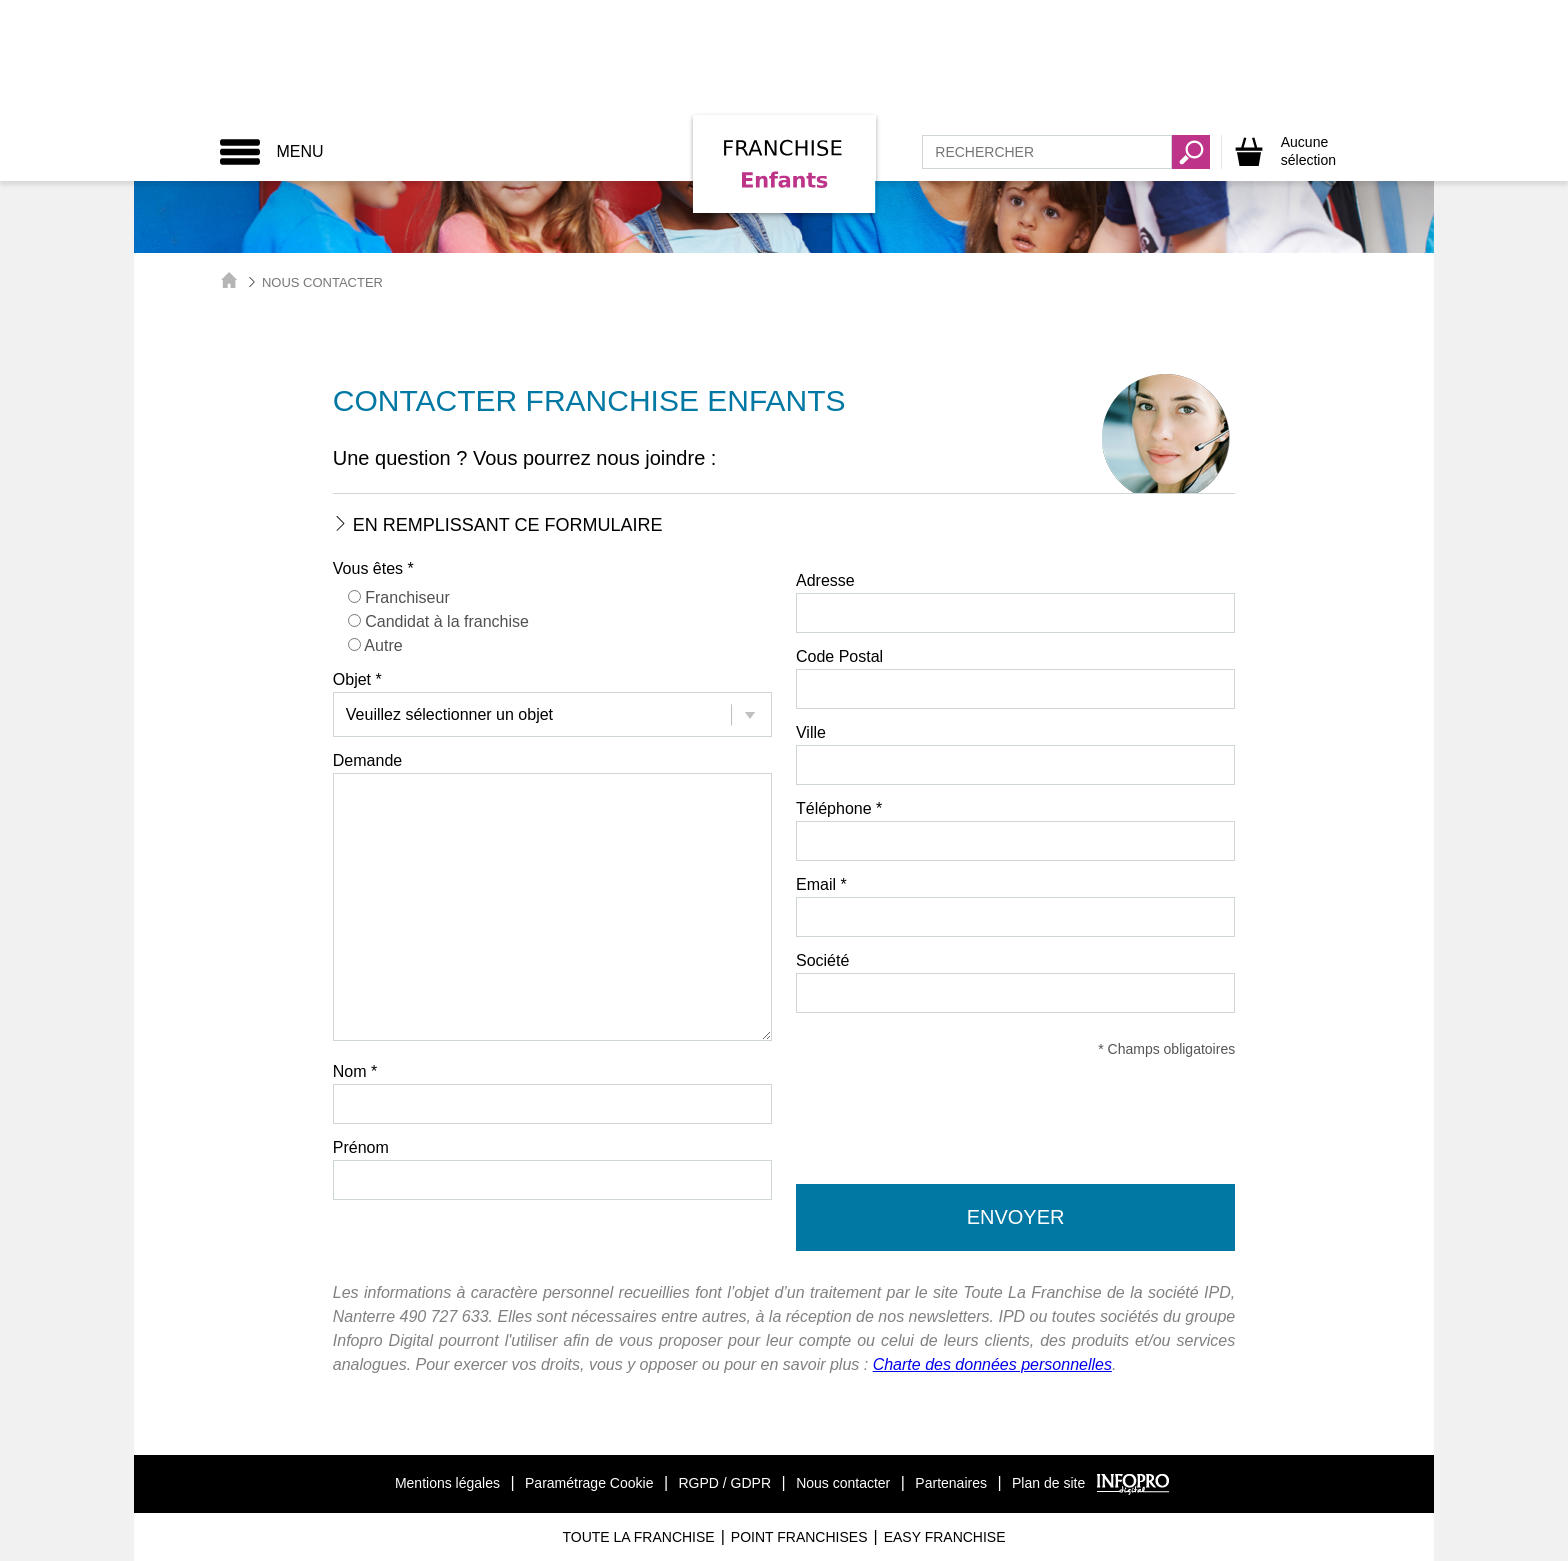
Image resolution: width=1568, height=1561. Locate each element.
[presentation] (1016, 1125)
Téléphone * (839, 808)
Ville (811, 732)
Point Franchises (799, 1537)
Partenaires (951, 1483)
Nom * (355, 1071)
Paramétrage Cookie (589, 1483)
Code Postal (839, 656)
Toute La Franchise (638, 1537)
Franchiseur (407, 597)
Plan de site (1048, 1483)
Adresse (825, 580)
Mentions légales (447, 1483)
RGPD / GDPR (724, 1483)
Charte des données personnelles (992, 1364)
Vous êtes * (373, 568)
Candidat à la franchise (447, 621)
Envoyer (1016, 1217)
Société (822, 960)
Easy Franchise (945, 1537)
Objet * (357, 679)
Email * (821, 884)
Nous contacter (843, 1483)
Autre (383, 645)
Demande (367, 760)
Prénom (361, 1147)
